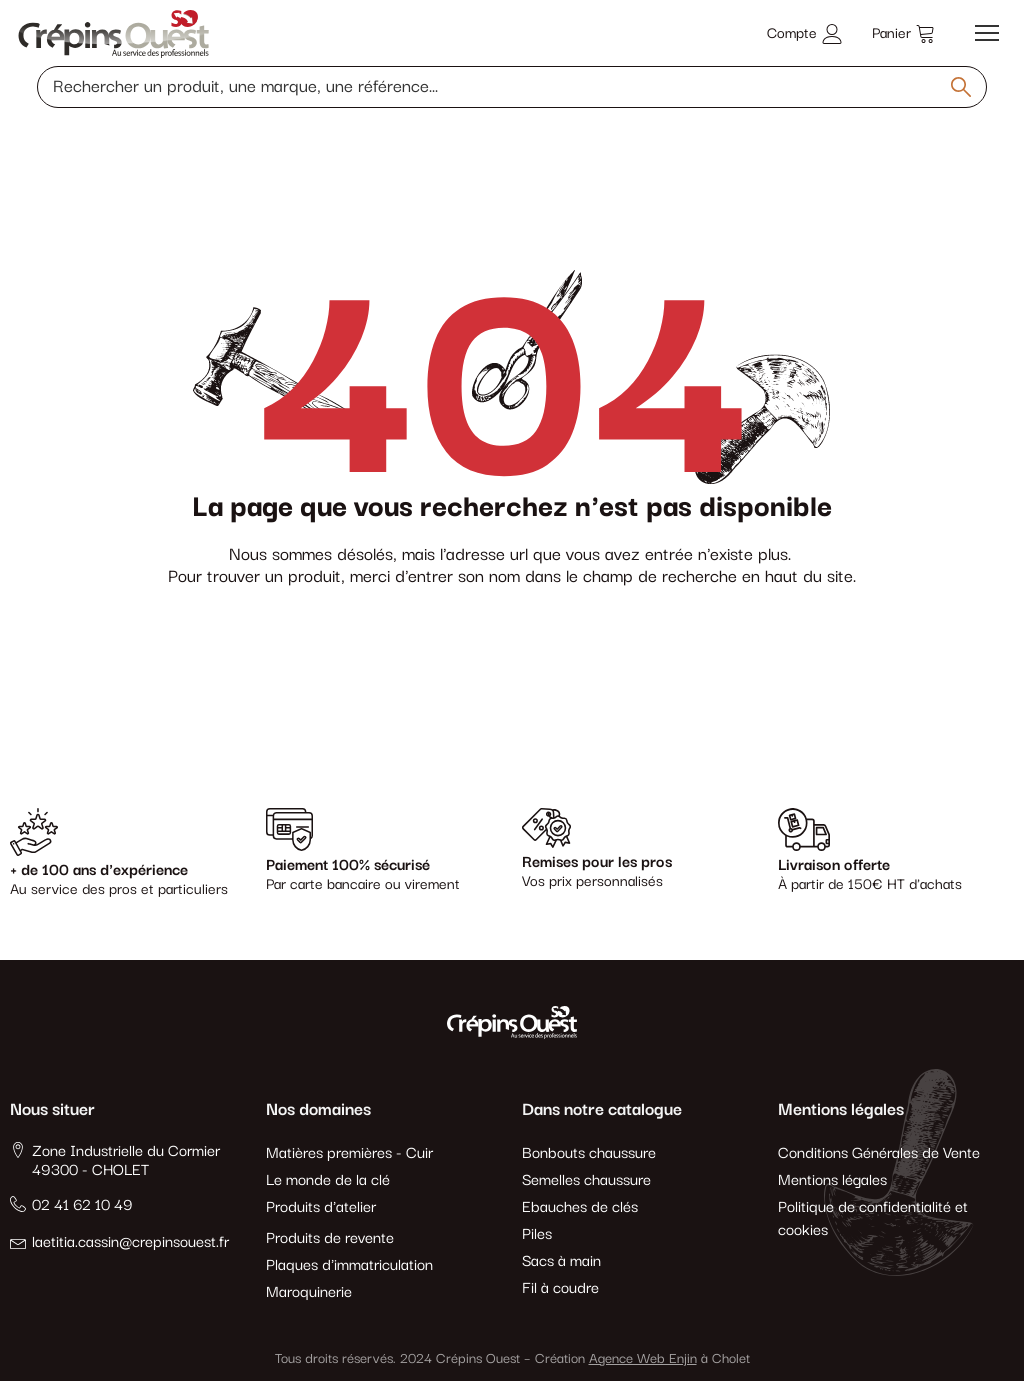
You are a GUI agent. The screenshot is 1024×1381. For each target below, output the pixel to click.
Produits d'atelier (321, 1207)
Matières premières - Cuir (349, 1153)
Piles (537, 1234)
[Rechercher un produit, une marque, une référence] (512, 87)
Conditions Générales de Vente (879, 1153)
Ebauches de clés (580, 1207)
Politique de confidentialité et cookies (873, 1219)
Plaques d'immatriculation (349, 1265)
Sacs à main (561, 1261)
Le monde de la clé (328, 1180)
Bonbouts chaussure (589, 1153)
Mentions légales (832, 1180)
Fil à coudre (560, 1288)
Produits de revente (330, 1238)
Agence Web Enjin (643, 1359)
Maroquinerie (309, 1292)
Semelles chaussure (586, 1180)
